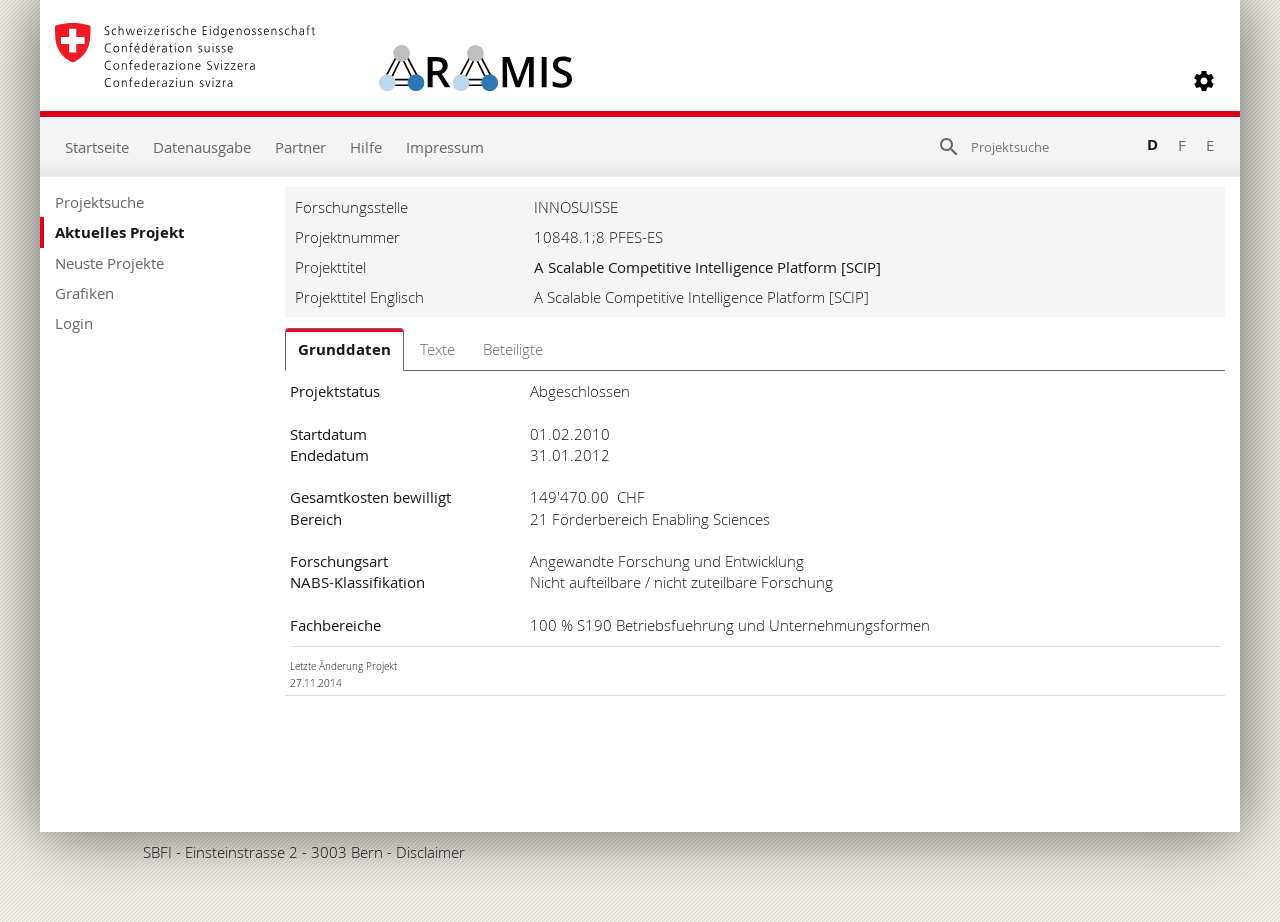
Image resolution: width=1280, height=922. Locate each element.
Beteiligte (513, 349)
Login (74, 323)
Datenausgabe (202, 147)
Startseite (97, 147)
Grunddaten (344, 349)
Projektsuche (99, 202)
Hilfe (366, 147)
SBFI (157, 852)
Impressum (445, 147)
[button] (1204, 81)
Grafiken (84, 293)
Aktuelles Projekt (120, 232)
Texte (437, 349)
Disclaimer (430, 852)
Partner (300, 147)
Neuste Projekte (109, 263)
